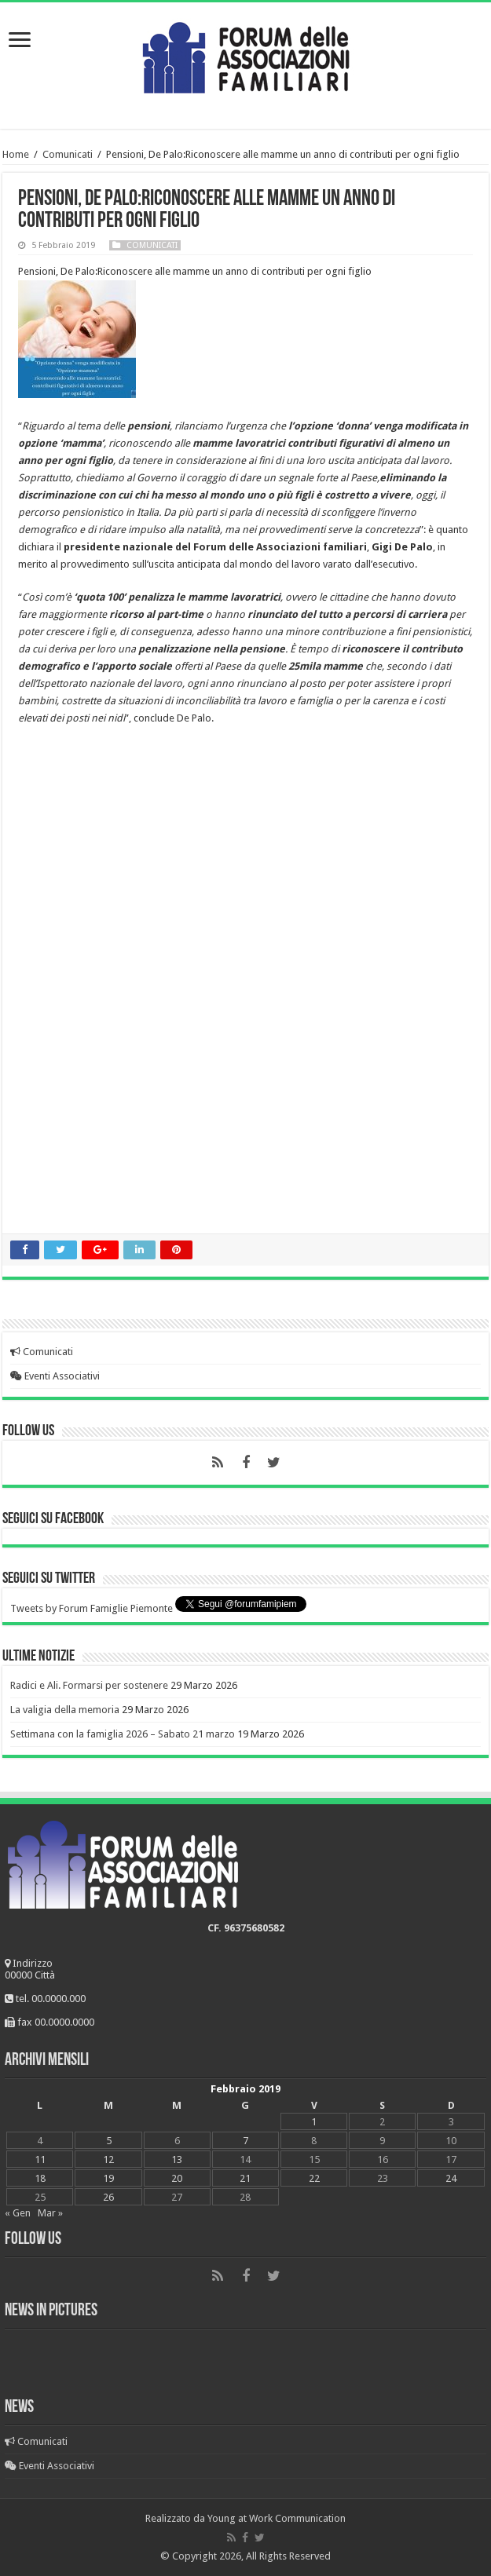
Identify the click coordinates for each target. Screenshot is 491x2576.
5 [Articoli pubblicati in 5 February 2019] (109, 2141)
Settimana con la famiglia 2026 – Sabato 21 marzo (122, 1734)
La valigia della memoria (64, 1710)
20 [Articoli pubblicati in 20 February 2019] (176, 2178)
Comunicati (67, 154)
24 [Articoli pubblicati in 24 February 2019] (450, 2178)
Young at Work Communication (276, 2518)
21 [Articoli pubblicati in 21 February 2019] (245, 2178)
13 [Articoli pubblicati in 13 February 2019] (176, 2159)
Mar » (50, 2213)
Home (15, 154)
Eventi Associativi (55, 1376)
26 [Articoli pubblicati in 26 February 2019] (108, 2197)
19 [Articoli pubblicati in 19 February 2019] (108, 2178)
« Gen (18, 2213)
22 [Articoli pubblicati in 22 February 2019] (314, 2178)
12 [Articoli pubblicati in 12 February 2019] (108, 2159)
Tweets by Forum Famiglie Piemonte (91, 1608)
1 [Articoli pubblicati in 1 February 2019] (314, 2122)
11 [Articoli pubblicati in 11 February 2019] (40, 2159)
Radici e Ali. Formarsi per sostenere (89, 1685)
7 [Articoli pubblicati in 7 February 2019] (245, 2141)
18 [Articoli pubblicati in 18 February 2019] (40, 2178)
